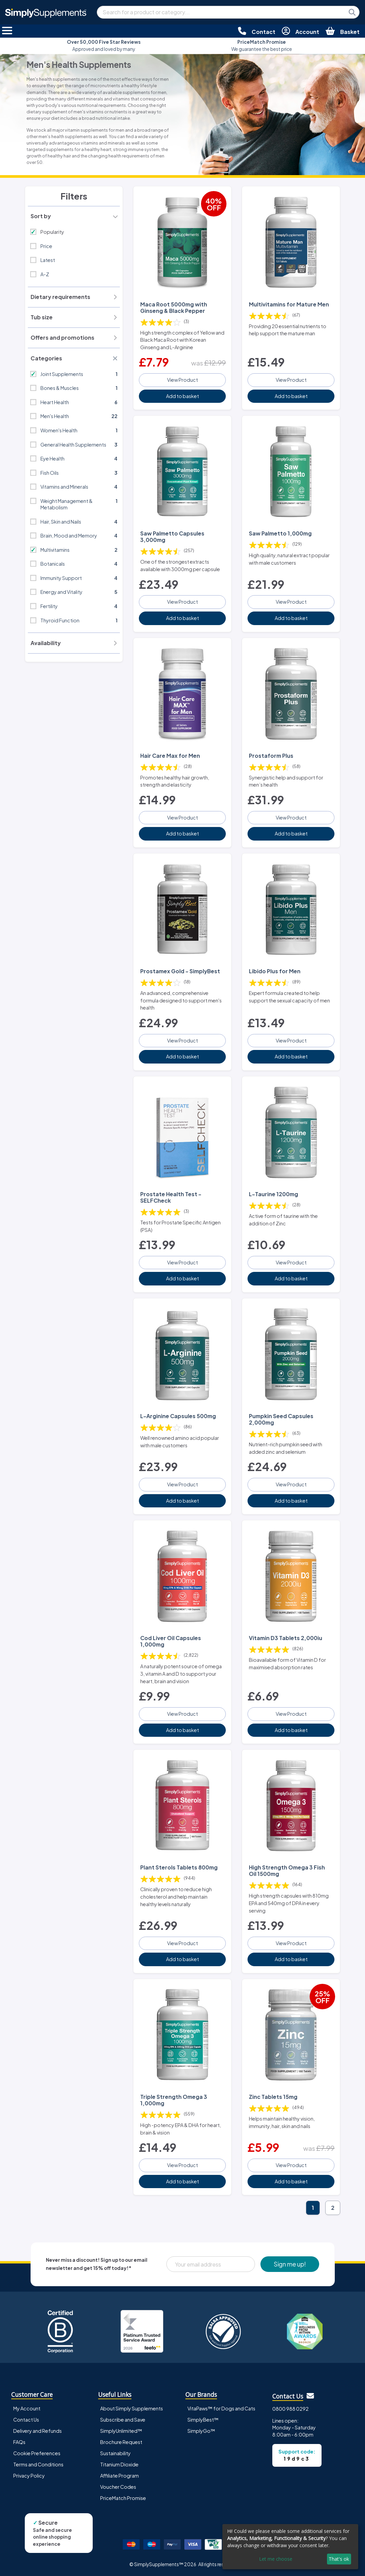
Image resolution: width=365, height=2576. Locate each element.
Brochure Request (121, 2442)
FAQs (19, 2442)
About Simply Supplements (131, 2408)
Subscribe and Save (122, 2420)
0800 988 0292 (290, 2408)
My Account (26, 2408)
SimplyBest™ (203, 2420)
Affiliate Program (119, 2475)
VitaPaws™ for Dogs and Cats (221, 2408)
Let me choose (275, 2559)
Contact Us (26, 2420)
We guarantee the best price (261, 45)
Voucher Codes (118, 2487)
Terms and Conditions (38, 2464)
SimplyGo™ (201, 2431)
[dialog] (290, 2546)
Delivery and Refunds (37, 2431)
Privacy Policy (29, 2475)
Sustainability (115, 2453)
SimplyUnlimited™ (121, 2431)
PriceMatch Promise (123, 2498)
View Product (182, 380)
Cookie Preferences (36, 2453)
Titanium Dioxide (119, 2464)
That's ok (339, 2559)
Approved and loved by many (104, 45)
